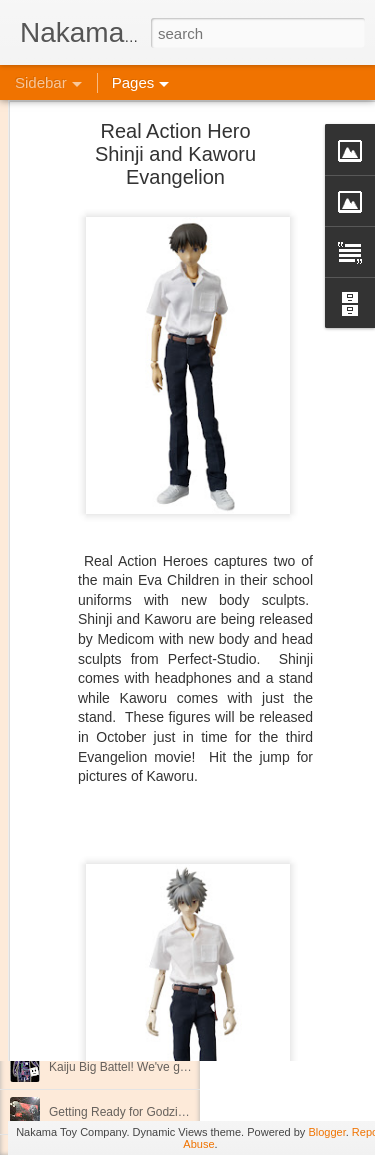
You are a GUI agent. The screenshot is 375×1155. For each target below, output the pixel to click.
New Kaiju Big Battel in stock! (127, 842)
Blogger (326, 1132)
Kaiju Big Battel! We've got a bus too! (147, 1067)
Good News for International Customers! (156, 977)
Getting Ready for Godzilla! (121, 1112)
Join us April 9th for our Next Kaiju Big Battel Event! (185, 887)
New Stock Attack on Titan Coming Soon (156, 932)
